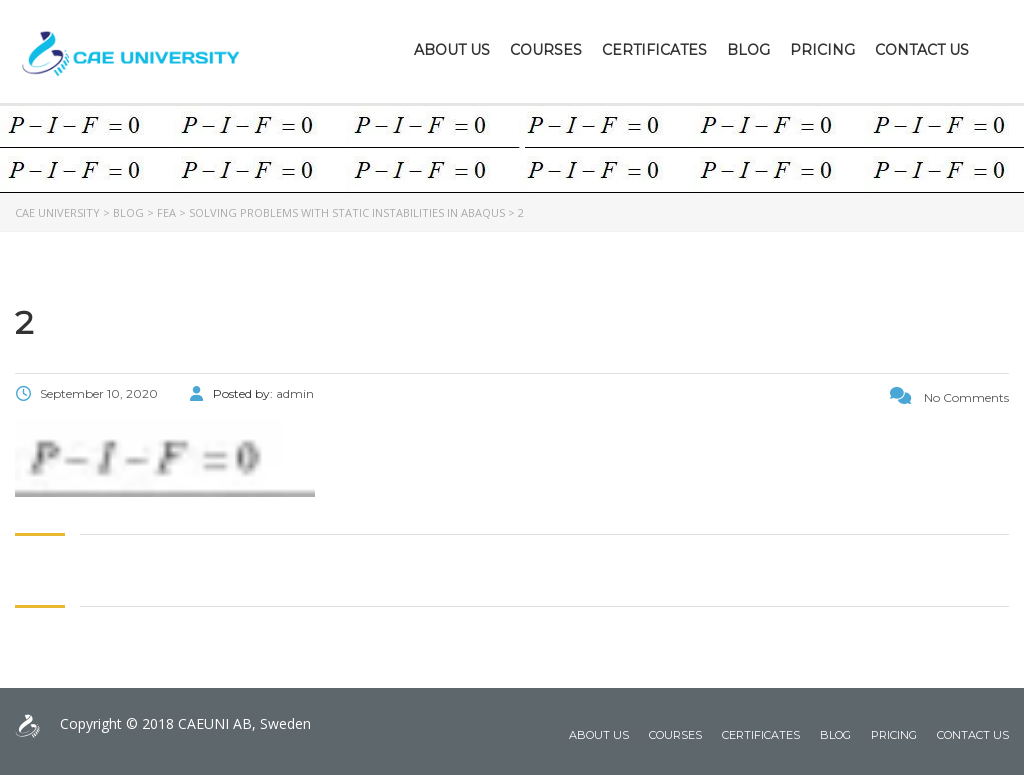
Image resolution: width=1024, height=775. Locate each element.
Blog (748, 50)
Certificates (654, 50)
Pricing (822, 50)
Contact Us (922, 50)
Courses (546, 50)
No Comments (949, 397)
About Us (452, 50)
